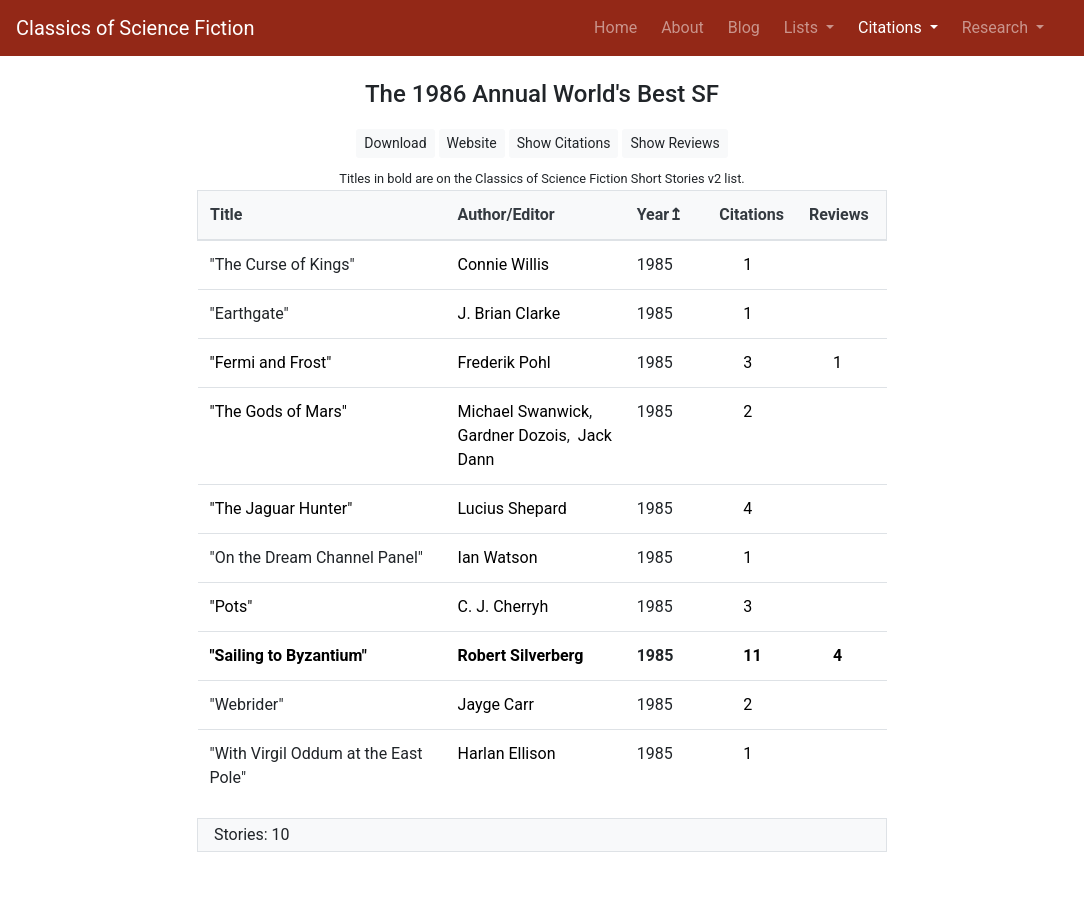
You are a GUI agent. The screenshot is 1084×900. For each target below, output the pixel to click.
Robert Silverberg (521, 655)
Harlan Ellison (507, 753)
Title (226, 214)
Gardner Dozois (512, 435)
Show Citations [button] (564, 143)
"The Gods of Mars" (278, 411)
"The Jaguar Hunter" (281, 508)
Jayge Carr (496, 704)
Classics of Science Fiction (135, 28)
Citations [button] (892, 27)
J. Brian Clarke (509, 313)
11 (752, 655)
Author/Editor (506, 214)
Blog (744, 27)
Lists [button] (803, 27)
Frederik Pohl (504, 362)
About (682, 27)
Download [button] (395, 143)
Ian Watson (498, 557)
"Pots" (231, 606)
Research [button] (997, 27)
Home (619, 26)
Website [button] (472, 143)
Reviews (839, 214)
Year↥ (659, 214)
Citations (751, 214)
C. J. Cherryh (503, 606)
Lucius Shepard (512, 508)
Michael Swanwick (524, 411)
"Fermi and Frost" (271, 362)
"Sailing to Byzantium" (288, 655)
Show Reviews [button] (674, 143)
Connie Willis (504, 264)
